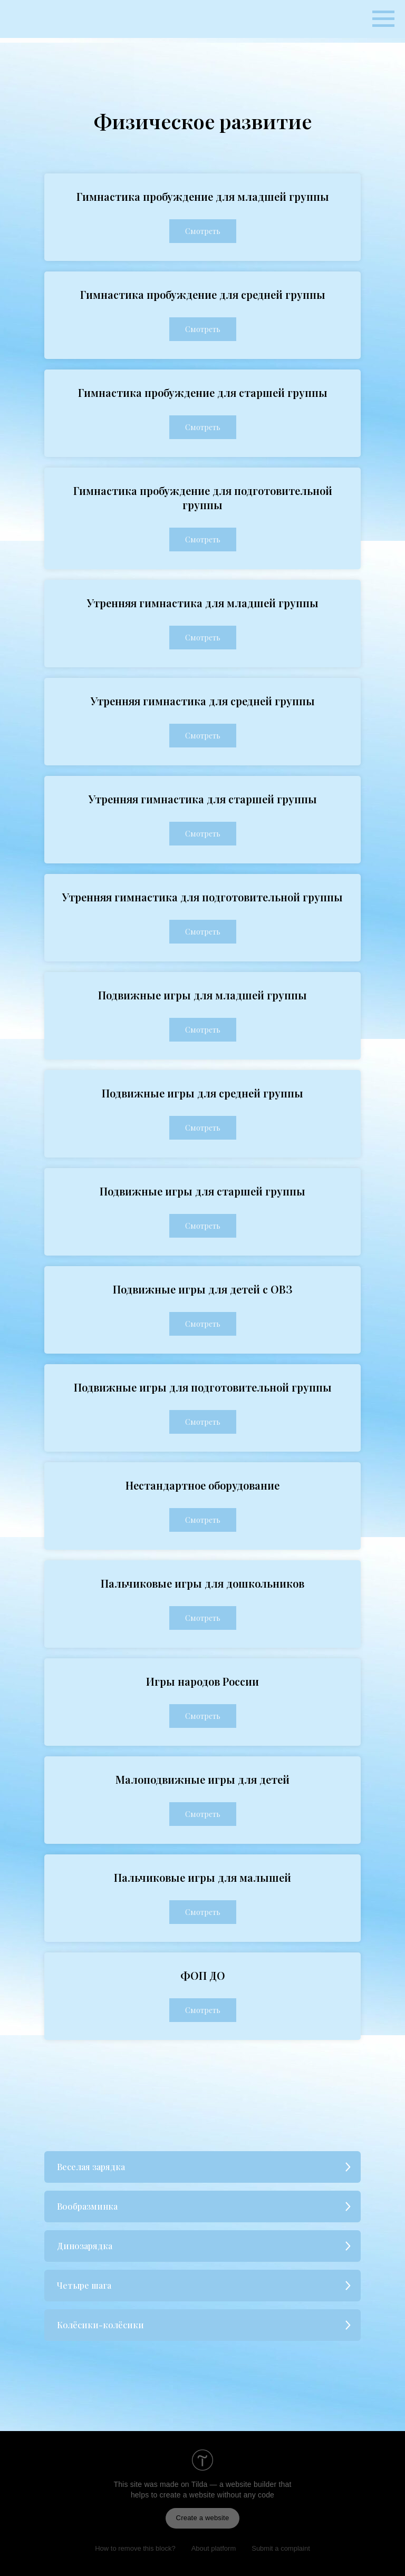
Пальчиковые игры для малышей (202, 1877)
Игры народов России (202, 1681)
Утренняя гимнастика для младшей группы (203, 603)
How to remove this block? (135, 2548)
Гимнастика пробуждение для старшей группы (202, 392)
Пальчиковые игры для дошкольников (202, 1583)
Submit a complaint (281, 2548)
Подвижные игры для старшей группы (202, 1191)
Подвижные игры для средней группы (202, 1093)
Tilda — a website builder (234, 2484)
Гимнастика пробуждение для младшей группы (202, 196)
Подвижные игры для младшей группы (202, 995)
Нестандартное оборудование (202, 1485)
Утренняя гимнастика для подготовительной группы (202, 897)
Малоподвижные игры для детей (202, 1779)
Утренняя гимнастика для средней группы (203, 701)
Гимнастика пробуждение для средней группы (202, 294)
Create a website (202, 2518)
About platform (213, 2548)
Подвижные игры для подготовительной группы (203, 1387)
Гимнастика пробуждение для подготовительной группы (202, 497)
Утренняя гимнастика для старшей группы (203, 799)
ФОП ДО (202, 1975)
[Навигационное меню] (383, 19)
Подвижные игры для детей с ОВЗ (202, 1289)
